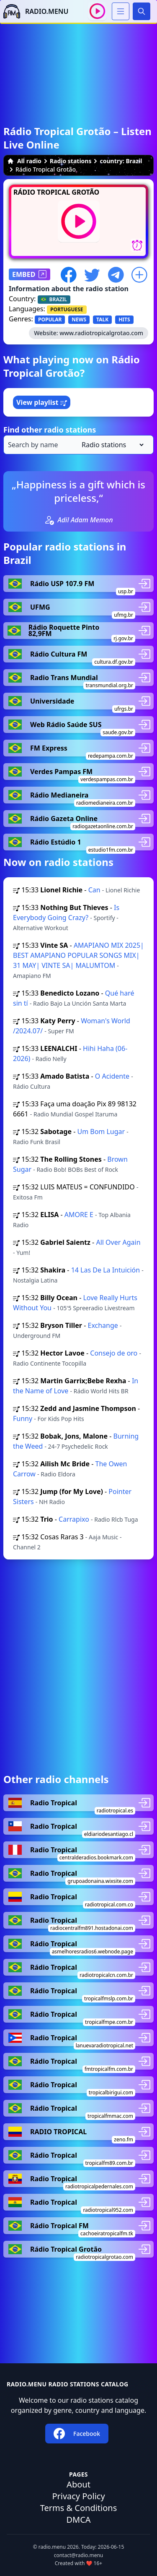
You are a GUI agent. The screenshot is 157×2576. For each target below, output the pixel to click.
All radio (24, 161)
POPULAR (50, 319)
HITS (124, 319)
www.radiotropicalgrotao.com (101, 333)
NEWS (79, 319)
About (78, 2484)
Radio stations (71, 161)
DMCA (78, 2519)
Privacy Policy (78, 2496)
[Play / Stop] (97, 11)
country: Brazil (121, 161)
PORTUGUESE (66, 309)
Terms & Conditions (78, 2507)
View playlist (41, 402)
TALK (102, 319)
